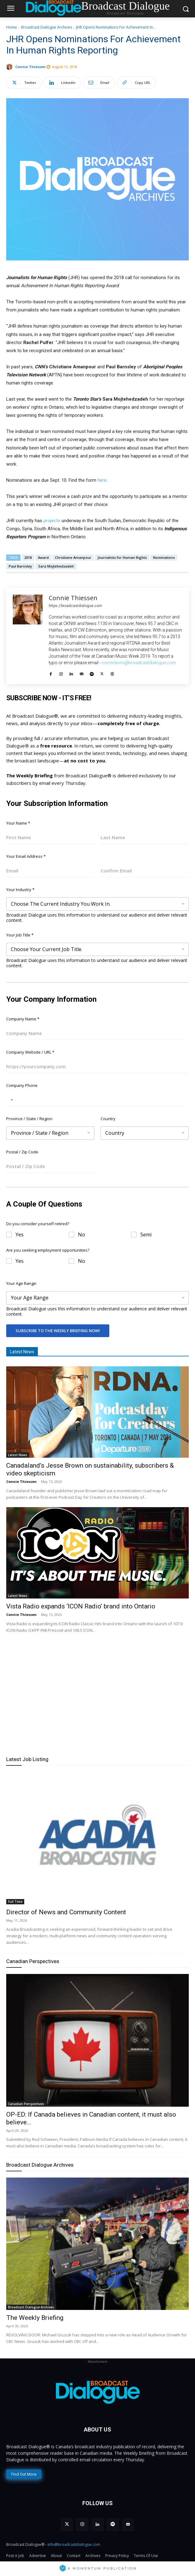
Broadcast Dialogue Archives (46, 27)
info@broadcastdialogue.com (74, 2544)
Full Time (15, 1901)
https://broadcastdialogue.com (75, 606)
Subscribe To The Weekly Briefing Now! (58, 1330)
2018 (28, 557)
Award (43, 557)
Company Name (22, 1019)
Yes (20, 1234)
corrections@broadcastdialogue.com (139, 662)
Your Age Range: (21, 1283)
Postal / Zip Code (22, 1152)
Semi (146, 1234)
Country (108, 1118)
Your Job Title (20, 935)
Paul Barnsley (20, 566)
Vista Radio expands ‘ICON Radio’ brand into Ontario (80, 1606)
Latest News (17, 1455)
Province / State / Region (29, 1118)
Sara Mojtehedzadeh (56, 566)
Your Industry (20, 889)
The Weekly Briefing (34, 2317)
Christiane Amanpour (73, 557)
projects (51, 520)
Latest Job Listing (27, 1759)
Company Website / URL (30, 1052)
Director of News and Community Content (66, 1912)
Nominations (164, 557)
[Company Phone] (97, 1099)
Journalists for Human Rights (122, 557)
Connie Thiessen (30, 66)
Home (11, 27)
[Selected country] (10, 1099)
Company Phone (22, 1085)
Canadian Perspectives (32, 1961)
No (81, 1234)
